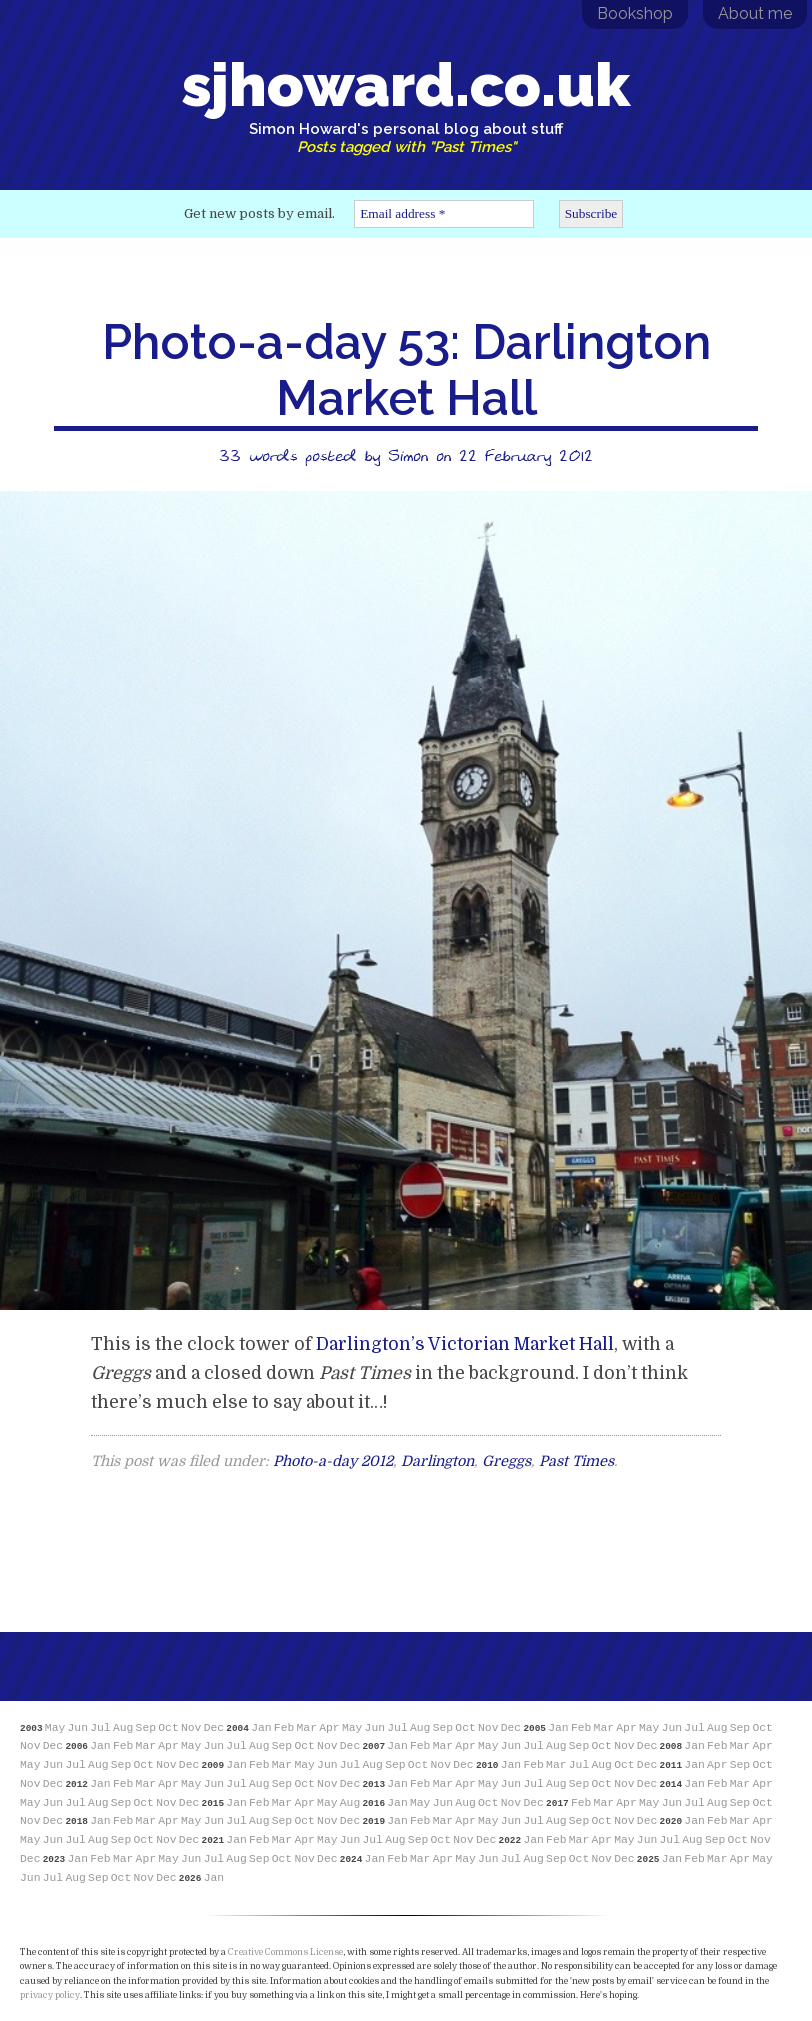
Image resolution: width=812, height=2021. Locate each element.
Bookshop (635, 13)
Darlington (437, 1461)
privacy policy (50, 1995)
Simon (408, 455)
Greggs (506, 1461)
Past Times (576, 1461)
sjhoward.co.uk (406, 103)
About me (755, 13)
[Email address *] (444, 214)
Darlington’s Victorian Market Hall (465, 1344)
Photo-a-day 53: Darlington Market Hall (406, 370)
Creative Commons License (285, 1952)
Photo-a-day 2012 (333, 1461)
